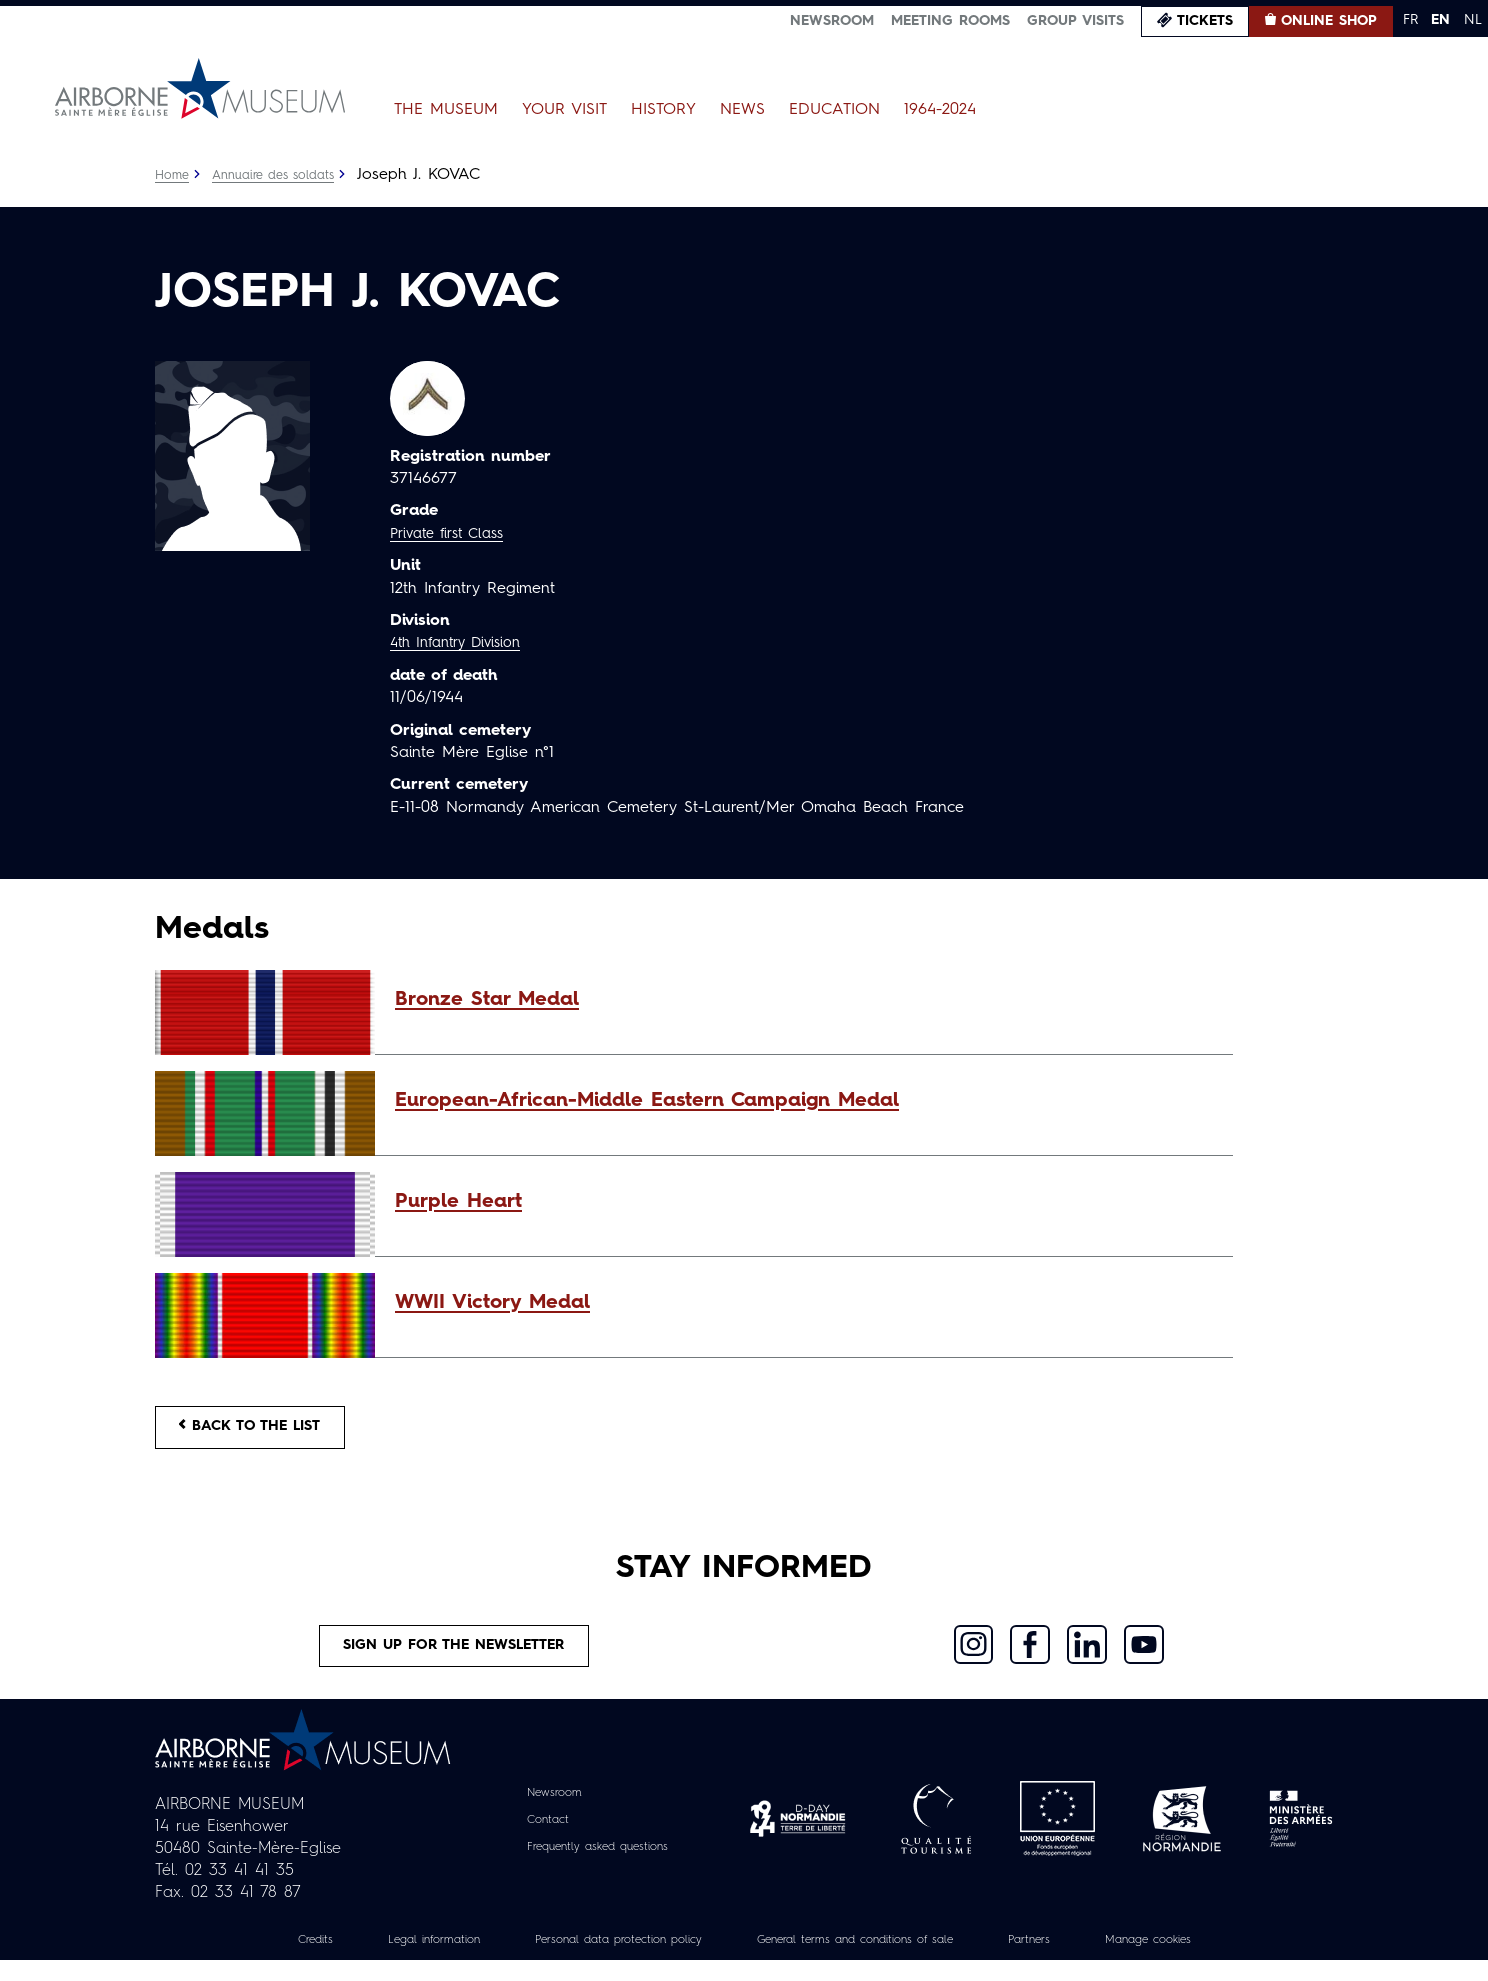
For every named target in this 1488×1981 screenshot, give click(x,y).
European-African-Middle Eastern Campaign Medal (647, 1101)
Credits (248, 1960)
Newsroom (832, 21)
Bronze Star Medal (487, 1000)
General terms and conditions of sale (871, 1960)
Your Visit (564, 110)
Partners (1074, 1960)
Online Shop (1329, 21)
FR (1410, 20)
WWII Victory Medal (492, 1303)
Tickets (1205, 21)
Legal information (380, 1960)
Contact (535, 1839)
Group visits (1075, 21)
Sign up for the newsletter (455, 1661)
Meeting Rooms (950, 21)
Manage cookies (1209, 1960)
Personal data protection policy (592, 1960)
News (742, 110)
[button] (804, 1000)
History (663, 110)
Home (174, 175)
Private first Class (454, 534)
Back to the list (265, 1432)
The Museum (446, 110)
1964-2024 (940, 110)
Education (834, 110)
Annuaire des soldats (285, 175)
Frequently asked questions (597, 1866)
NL (1473, 20)
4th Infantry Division (464, 643)
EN (1440, 20)
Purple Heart (458, 1202)
